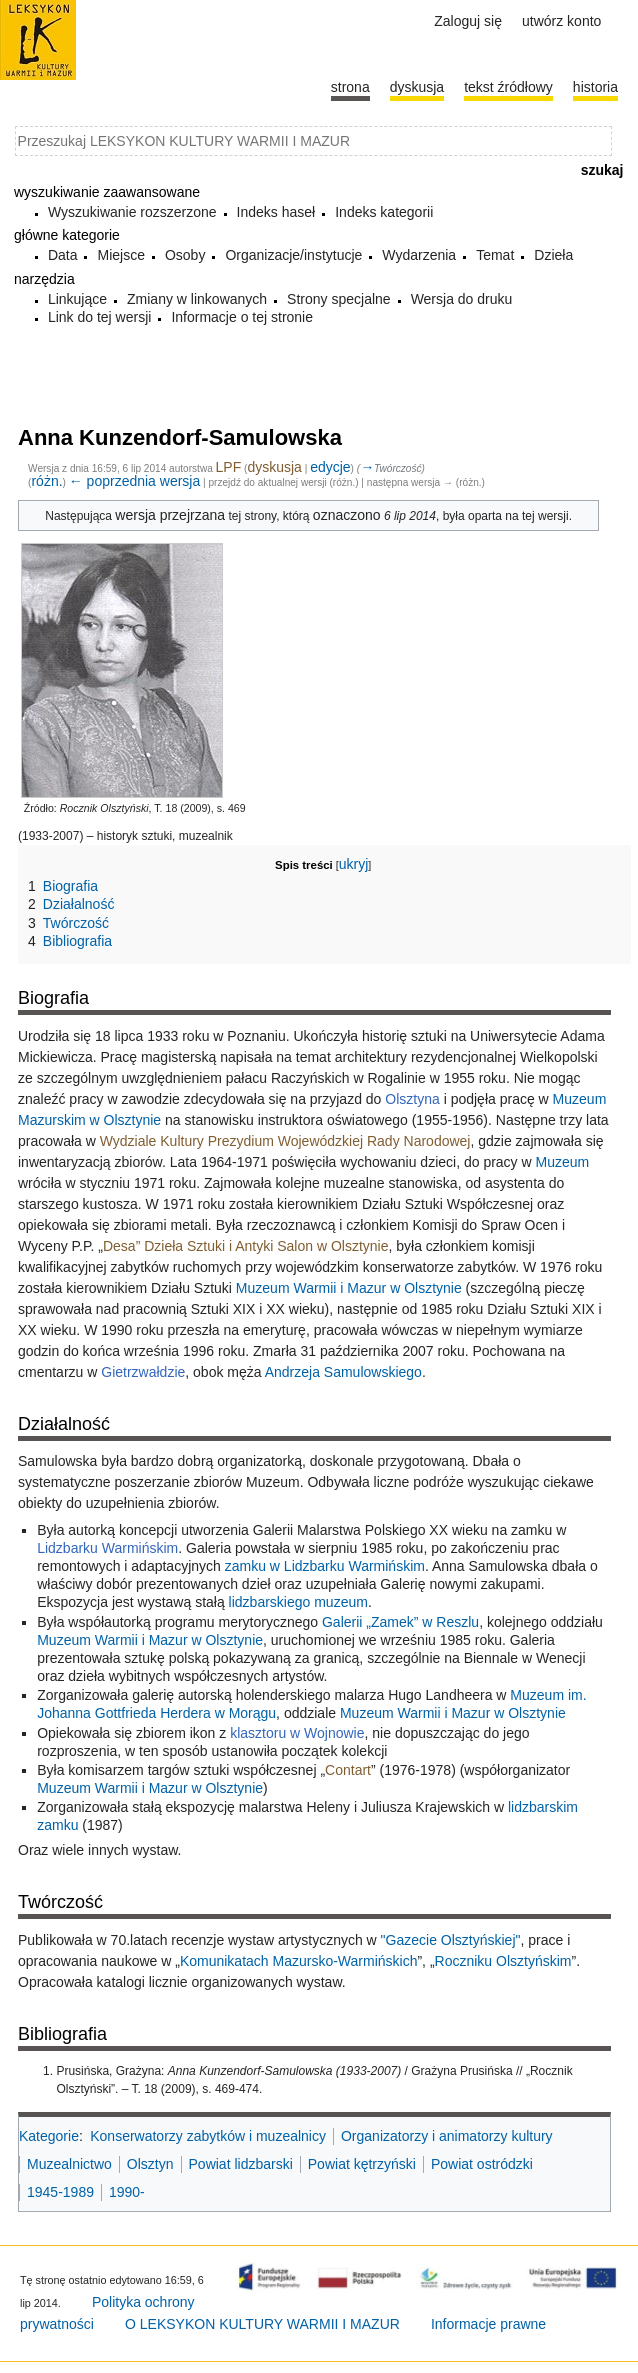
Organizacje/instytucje (293, 255)
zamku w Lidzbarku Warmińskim (325, 1566)
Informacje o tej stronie (242, 317)
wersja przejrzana (170, 515)
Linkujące (77, 299)
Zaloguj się (468, 21)
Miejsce (120, 255)
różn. (46, 481)
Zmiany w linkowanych (197, 299)
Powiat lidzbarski (241, 2164)
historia (595, 87)
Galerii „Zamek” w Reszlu (400, 1622)
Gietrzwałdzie (143, 1372)
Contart (348, 1770)
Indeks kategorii (384, 212)
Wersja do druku (462, 299)
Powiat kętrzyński (362, 2164)
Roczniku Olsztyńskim (503, 1961)
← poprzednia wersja (135, 481)
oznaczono (347, 515)
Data (63, 255)
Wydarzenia (419, 255)
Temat (495, 255)
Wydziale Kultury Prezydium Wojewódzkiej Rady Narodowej (285, 1141)
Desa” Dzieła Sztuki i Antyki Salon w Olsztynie (246, 1246)
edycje (330, 467)
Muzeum (563, 1162)
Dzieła (553, 255)
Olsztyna (412, 1099)
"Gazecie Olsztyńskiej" (451, 1940)
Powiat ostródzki (482, 2164)
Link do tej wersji (100, 317)
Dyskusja (417, 87)
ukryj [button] (354, 864)
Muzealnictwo (69, 2164)
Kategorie (49, 2136)
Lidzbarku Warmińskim (107, 1548)
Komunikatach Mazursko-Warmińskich (299, 1961)
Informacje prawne (488, 2324)
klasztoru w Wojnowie (297, 1733)
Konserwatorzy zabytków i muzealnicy (208, 2136)
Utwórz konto (561, 21)
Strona (350, 87)
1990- (127, 2192)
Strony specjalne (339, 299)
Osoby (185, 255)
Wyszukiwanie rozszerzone (132, 212)
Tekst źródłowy (508, 87)
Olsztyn (150, 2164)
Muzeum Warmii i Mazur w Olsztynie (349, 1288)
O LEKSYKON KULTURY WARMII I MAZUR (262, 2324)
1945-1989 (60, 2192)
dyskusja (274, 467)
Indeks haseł (276, 212)
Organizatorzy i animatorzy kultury (447, 2136)
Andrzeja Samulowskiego (343, 1372)
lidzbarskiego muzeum (298, 1602)
